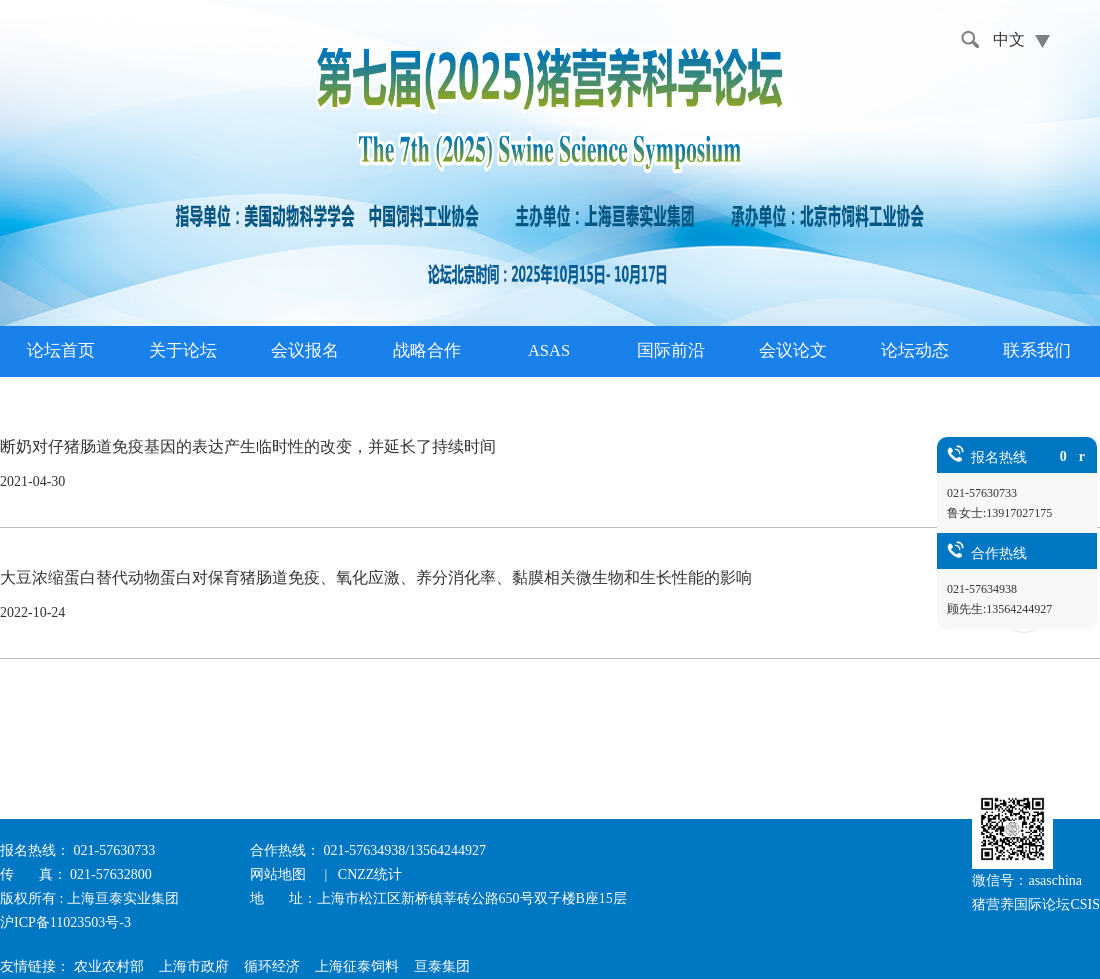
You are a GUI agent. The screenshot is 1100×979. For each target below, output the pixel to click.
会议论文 (793, 350)
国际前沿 (671, 350)
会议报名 (305, 350)
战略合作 (427, 350)
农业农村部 (109, 966)
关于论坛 (183, 350)
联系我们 (1037, 350)
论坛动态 (915, 350)
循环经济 (272, 966)
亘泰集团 (442, 966)
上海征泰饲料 (357, 966)
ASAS (549, 350)
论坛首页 (61, 350)
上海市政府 (194, 966)
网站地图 (280, 874)
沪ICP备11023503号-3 (65, 922)
